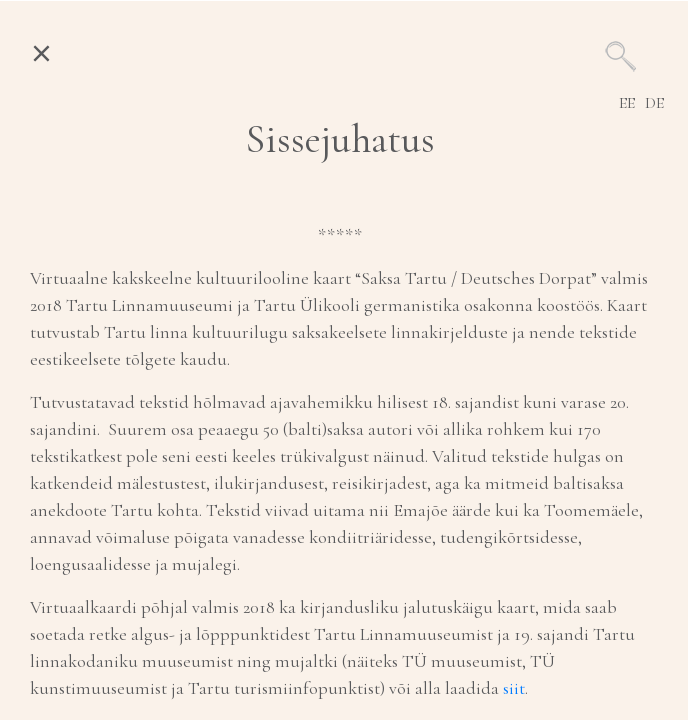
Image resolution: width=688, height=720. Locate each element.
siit (514, 688)
